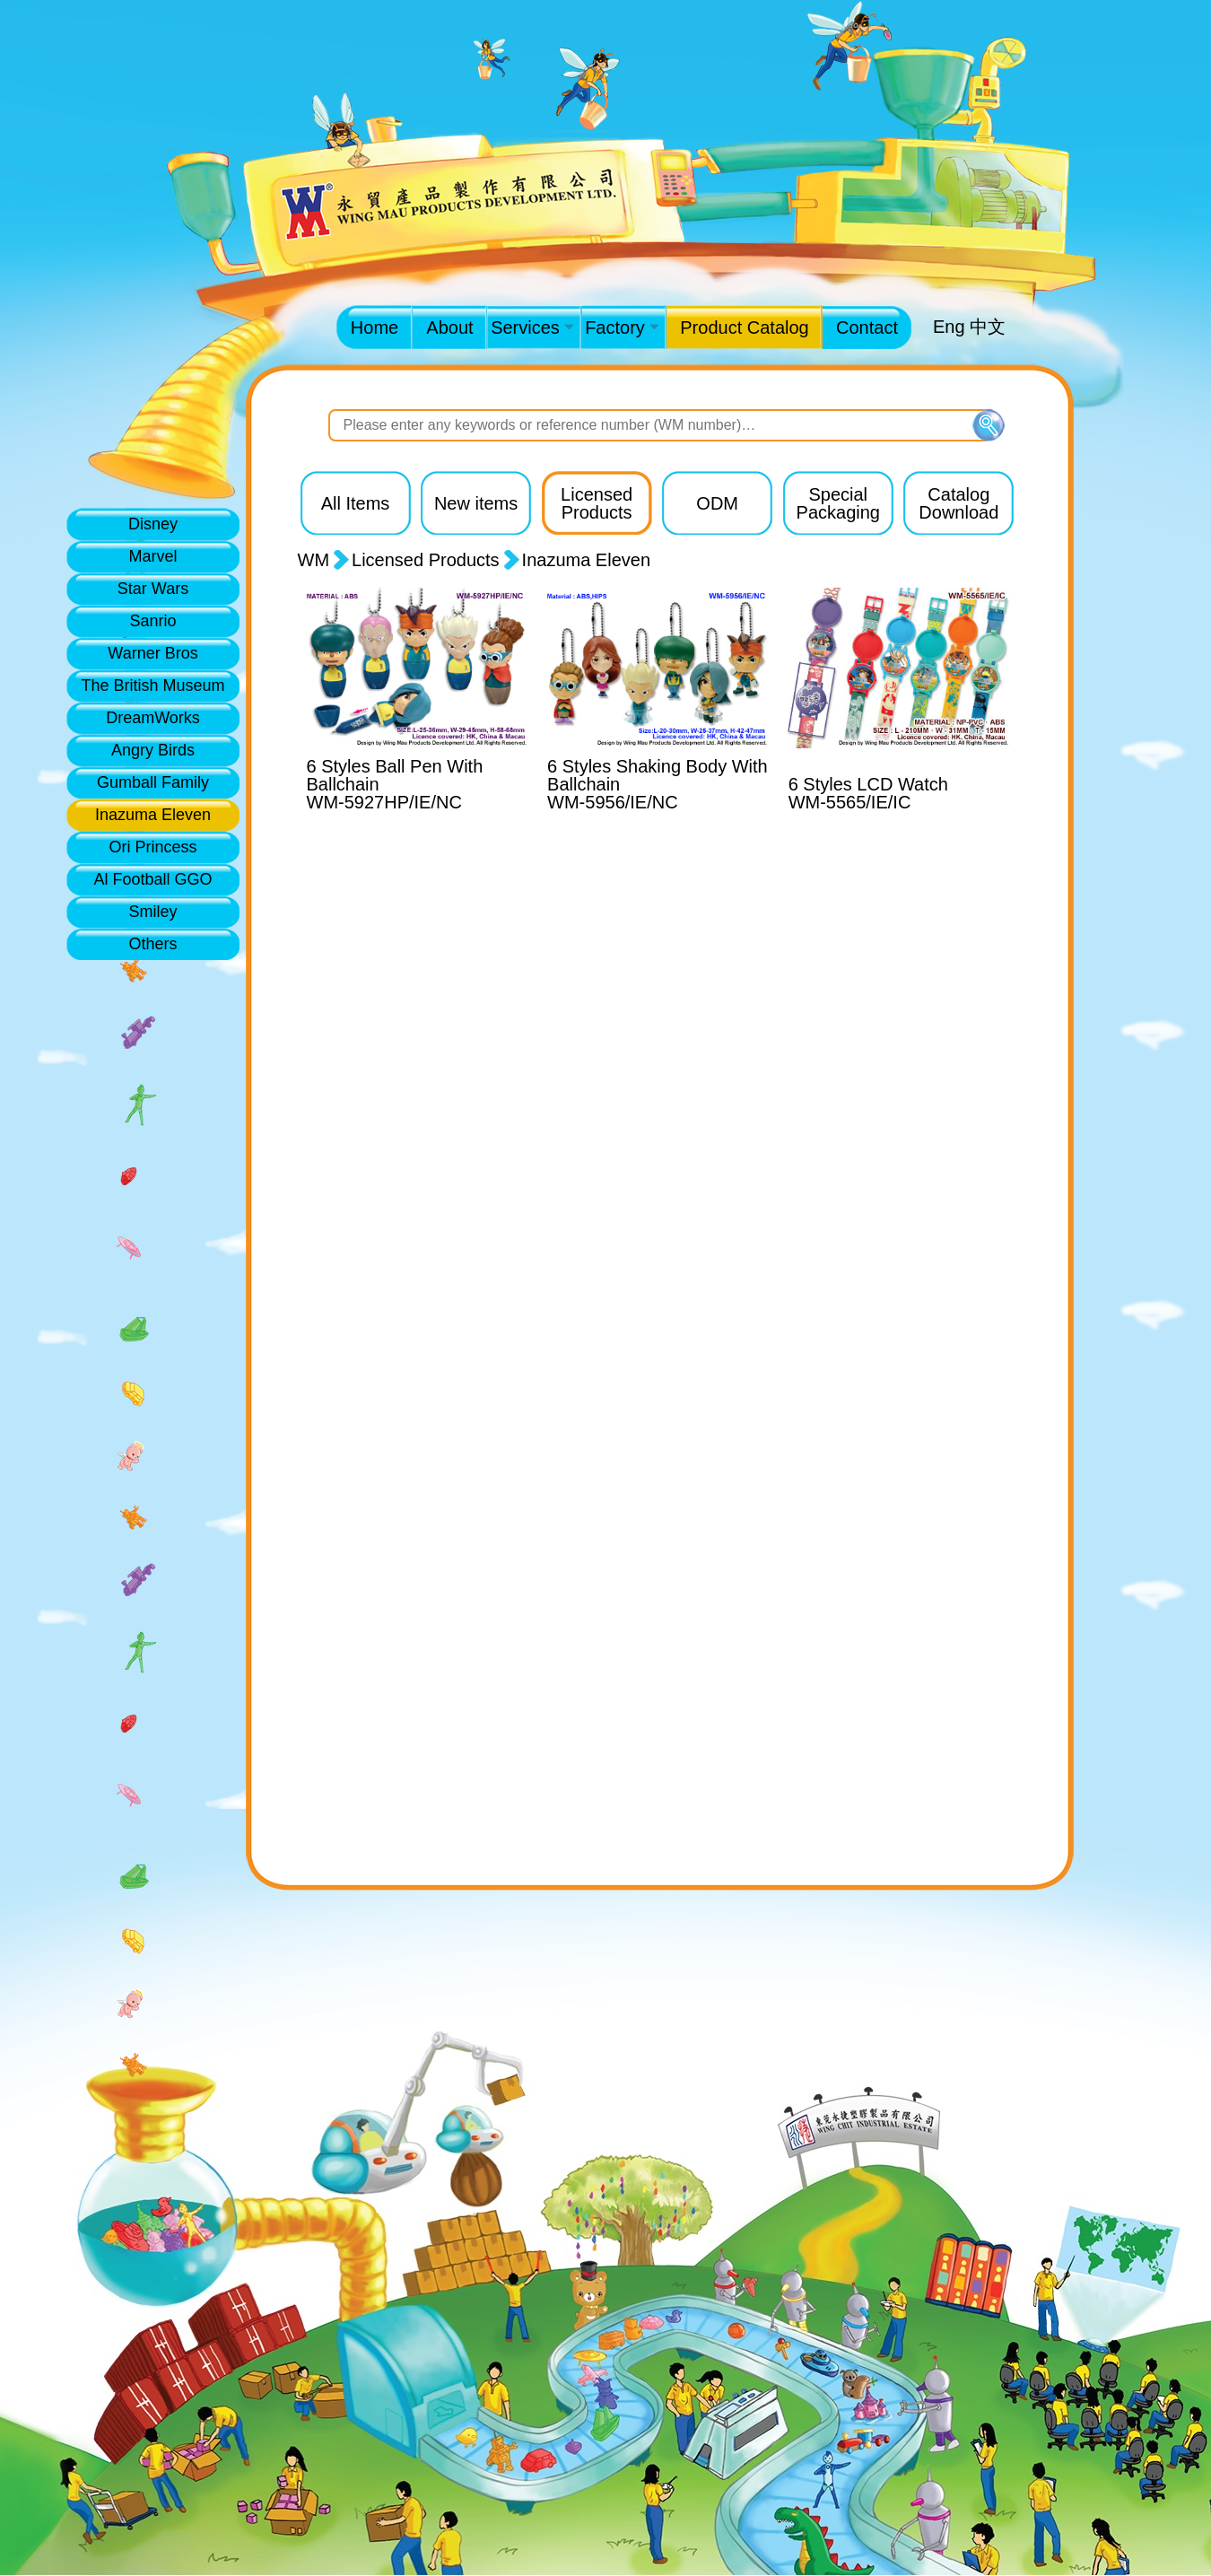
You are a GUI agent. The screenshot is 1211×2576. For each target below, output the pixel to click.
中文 (988, 326)
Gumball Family (153, 782)
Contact (867, 327)
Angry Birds (153, 750)
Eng (949, 326)
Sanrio (152, 621)
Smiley (152, 912)
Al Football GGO (152, 879)
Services (532, 327)
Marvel (152, 556)
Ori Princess (152, 847)
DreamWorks (153, 718)
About (449, 327)
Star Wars (153, 589)
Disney (153, 524)
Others (152, 944)
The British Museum (152, 685)
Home (374, 327)
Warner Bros (152, 653)
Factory (622, 327)
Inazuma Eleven (153, 815)
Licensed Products (426, 560)
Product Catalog (744, 327)
